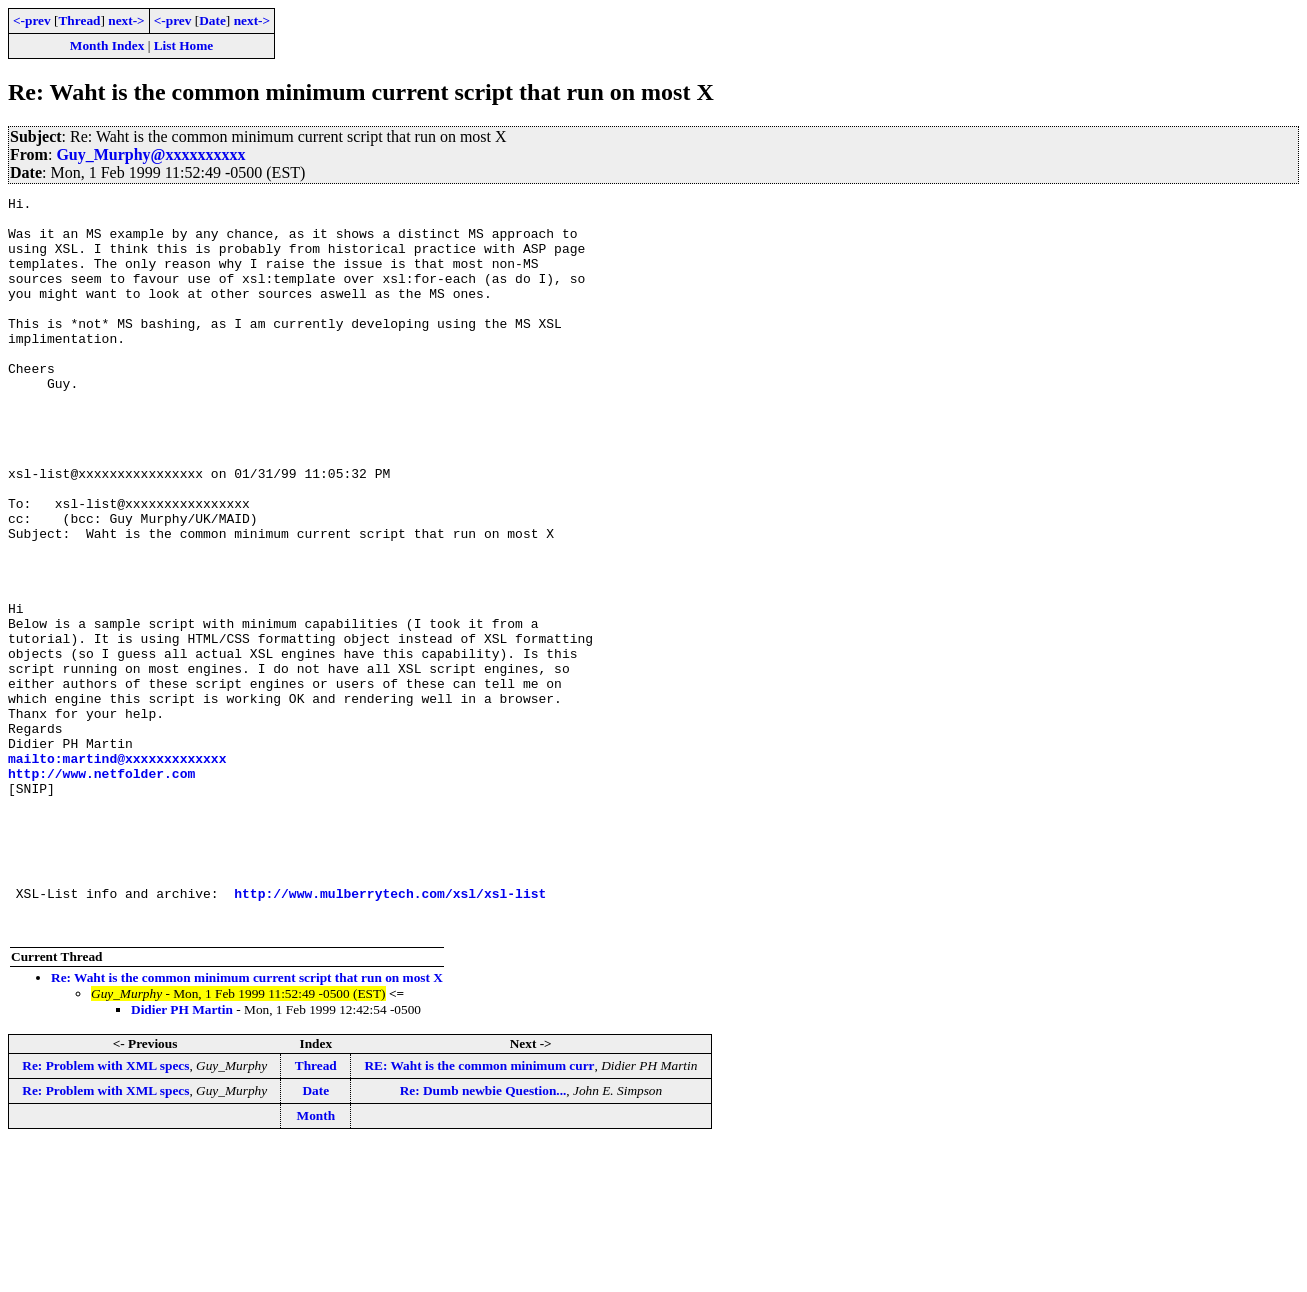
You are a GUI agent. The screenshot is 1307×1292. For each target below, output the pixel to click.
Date (212, 20)
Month (316, 1262)
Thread (79, 20)
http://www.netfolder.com (101, 890)
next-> (126, 20)
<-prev (32, 20)
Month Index (107, 45)
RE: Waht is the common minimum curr (479, 1212)
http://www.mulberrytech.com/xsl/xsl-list (390, 1034)
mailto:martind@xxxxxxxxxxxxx (117, 872)
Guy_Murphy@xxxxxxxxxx (150, 154)
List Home (184, 45)
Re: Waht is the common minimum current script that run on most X (247, 1124)
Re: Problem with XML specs (105, 1212)
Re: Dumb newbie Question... (483, 1237)
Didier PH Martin (182, 1156)
